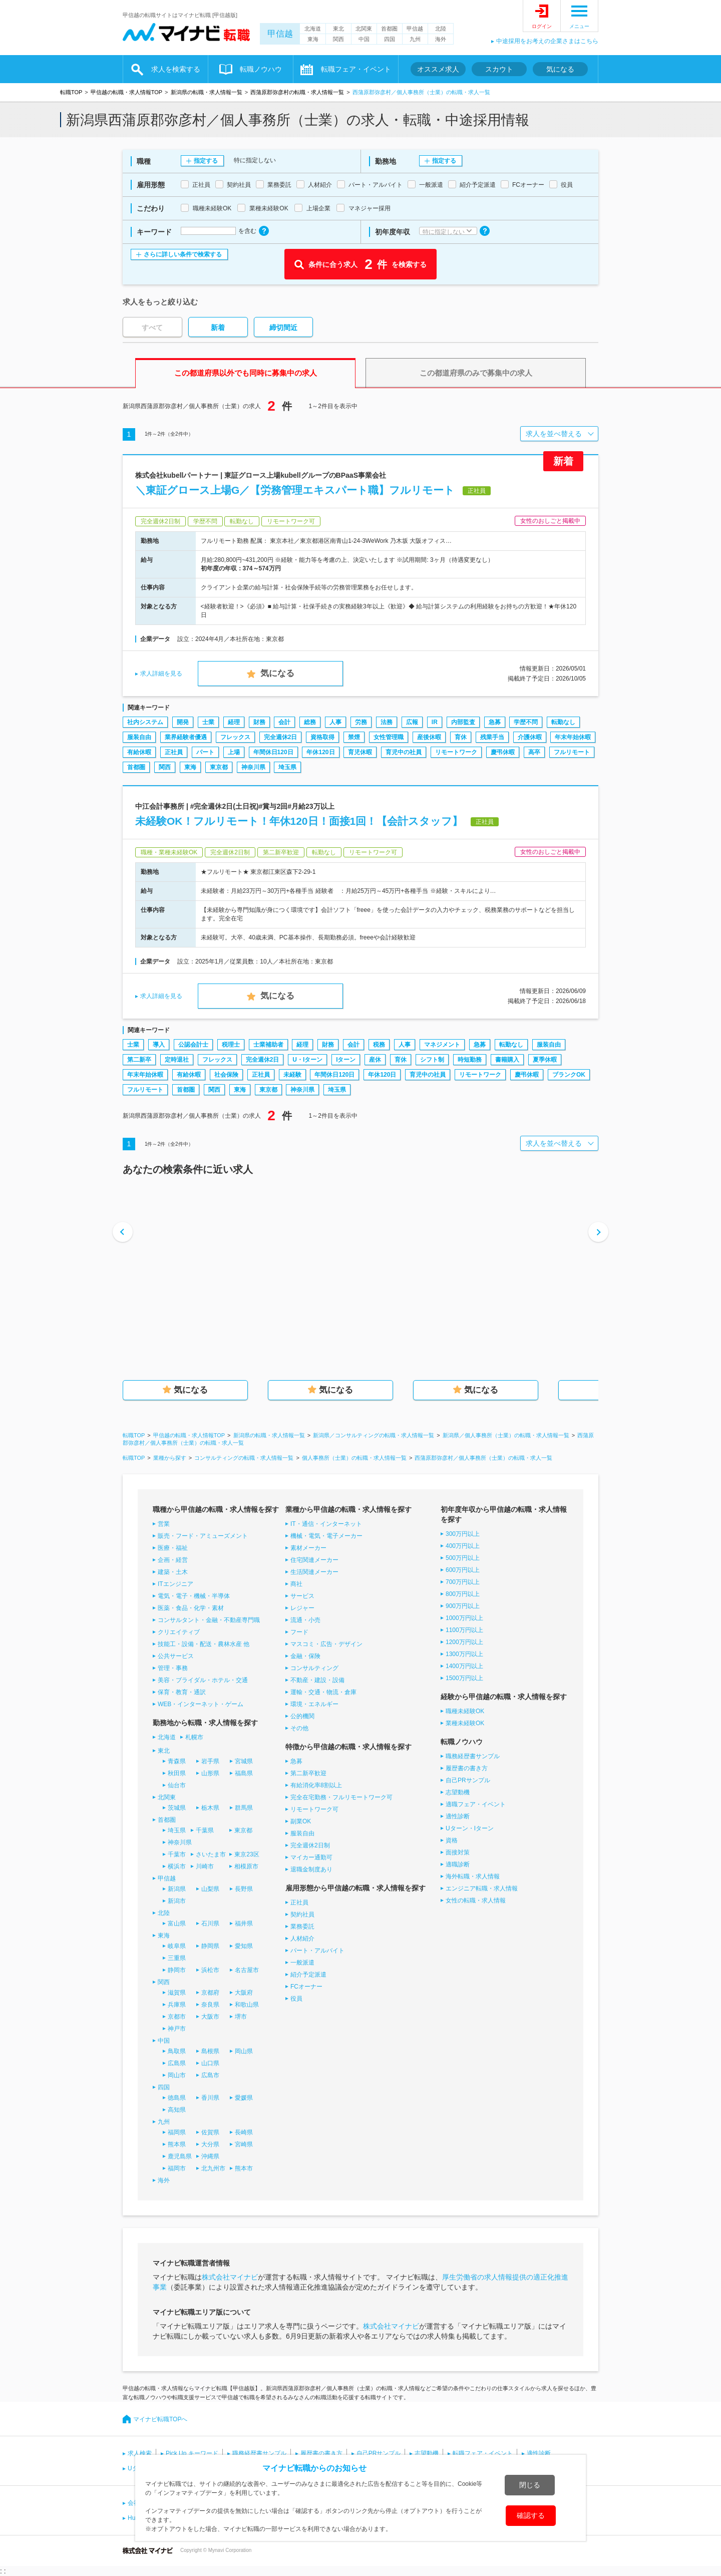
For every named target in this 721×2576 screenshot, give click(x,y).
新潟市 (177, 1900)
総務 (310, 722)
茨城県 (177, 1807)
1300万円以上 (464, 1654)
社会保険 (226, 1074)
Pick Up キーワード (192, 2453)
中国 (364, 39)
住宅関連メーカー (314, 1559)
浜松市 (210, 1970)
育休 (461, 737)
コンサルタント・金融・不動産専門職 (209, 1620)
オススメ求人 (438, 69)
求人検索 (140, 2453)
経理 (234, 722)
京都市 (177, 2016)
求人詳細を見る (161, 673)
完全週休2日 (280, 737)
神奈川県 (253, 767)
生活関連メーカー (314, 1571)
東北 (338, 29)
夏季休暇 (545, 1059)
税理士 (231, 1044)
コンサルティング (314, 1668)
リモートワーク (456, 752)
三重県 (177, 1958)
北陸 (440, 29)
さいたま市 (211, 1854)
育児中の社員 (404, 752)
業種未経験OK (465, 1723)
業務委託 (302, 1926)
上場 (234, 752)
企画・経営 (173, 1559)
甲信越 (280, 34)
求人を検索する (175, 69)
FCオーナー (306, 1986)
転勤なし (563, 722)
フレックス (235, 737)
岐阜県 (177, 1946)
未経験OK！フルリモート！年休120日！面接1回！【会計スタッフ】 (299, 821)
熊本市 (244, 2168)
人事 (335, 722)
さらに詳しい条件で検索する (183, 254)
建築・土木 (173, 1571)
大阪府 (244, 1992)
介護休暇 (530, 737)
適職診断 (458, 1864)
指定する (206, 160)
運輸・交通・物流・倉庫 (323, 1692)
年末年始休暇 (573, 737)
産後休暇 (429, 737)
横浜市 (177, 1866)
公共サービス (176, 1656)
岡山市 (177, 2075)
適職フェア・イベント (476, 1804)
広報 (412, 722)
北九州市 (213, 2168)
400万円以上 (463, 1545)
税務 (379, 1044)
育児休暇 (360, 752)
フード (299, 1632)
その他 (299, 1728)
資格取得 (322, 737)
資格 (452, 1840)
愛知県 (244, 1946)
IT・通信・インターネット (326, 1523)
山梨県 (210, 1888)
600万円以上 (463, 1569)
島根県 (210, 2051)
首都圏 (389, 29)
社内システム (145, 722)
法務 (387, 722)
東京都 (219, 767)
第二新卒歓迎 (308, 1773)
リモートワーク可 (314, 1809)
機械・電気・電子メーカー (326, 1535)
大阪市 (210, 2016)
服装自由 (139, 737)
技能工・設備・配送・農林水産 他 (203, 1644)
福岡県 (177, 2132)
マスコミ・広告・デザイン (326, 1644)
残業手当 (492, 737)
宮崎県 (244, 2144)
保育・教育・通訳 (182, 1692)
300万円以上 (463, 1533)
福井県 (244, 1923)
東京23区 (246, 1854)
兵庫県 (177, 2004)
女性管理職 (389, 737)
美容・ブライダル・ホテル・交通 (203, 1680)
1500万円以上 (464, 1678)
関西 (338, 39)
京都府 (210, 1992)
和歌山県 (247, 2004)
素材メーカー (308, 1547)
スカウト (499, 69)
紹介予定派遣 (308, 1974)
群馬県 (244, 1807)
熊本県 (177, 2144)
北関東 (363, 29)
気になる (560, 69)
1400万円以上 (464, 1666)
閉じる (529, 2485)
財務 (259, 722)
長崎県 (244, 2132)
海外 (440, 39)
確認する (531, 2515)
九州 (415, 39)
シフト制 (432, 1059)
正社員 (174, 752)
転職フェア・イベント (356, 69)
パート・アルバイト (317, 1950)
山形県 (210, 1773)
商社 (296, 1583)
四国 (389, 39)
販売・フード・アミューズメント (203, 1535)
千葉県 (205, 1830)
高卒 (534, 752)
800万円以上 (463, 1593)
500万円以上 (463, 1557)
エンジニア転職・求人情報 (482, 1888)
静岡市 (177, 1970)
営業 (164, 1523)
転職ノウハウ (261, 69)
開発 (183, 722)
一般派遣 (302, 1962)
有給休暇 (139, 752)
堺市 (241, 2016)
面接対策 (458, 1852)
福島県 (244, 1773)
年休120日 (320, 752)
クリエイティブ (179, 1632)
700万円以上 (463, 1581)
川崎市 (205, 1866)
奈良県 (210, 2004)
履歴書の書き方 (467, 1768)
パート (205, 752)
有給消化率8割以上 (316, 1785)
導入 (159, 1044)
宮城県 (244, 1761)
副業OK (300, 1821)
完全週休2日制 (310, 1845)
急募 (495, 722)
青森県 (177, 1761)
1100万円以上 (464, 1630)
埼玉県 (287, 767)
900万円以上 (463, 1605)
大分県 (210, 2144)
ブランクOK (568, 1074)
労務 (361, 722)
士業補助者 (268, 1044)
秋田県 (177, 1773)
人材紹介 (302, 1938)
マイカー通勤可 (311, 1857)
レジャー (302, 1608)
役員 (296, 1998)
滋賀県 (177, 1992)
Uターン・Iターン (470, 1828)
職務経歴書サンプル (473, 1756)
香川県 (210, 2097)
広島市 (210, 2075)
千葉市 (177, 1854)
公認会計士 (193, 1044)
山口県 (210, 2063)
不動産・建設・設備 (317, 1680)
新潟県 (177, 1888)
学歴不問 (526, 722)
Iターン (345, 1059)
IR (435, 722)
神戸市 (177, 2028)
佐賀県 (210, 2132)
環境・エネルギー (314, 1704)
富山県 (177, 1923)
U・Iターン (307, 1059)
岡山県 (244, 2051)
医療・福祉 (173, 1547)
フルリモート (572, 752)
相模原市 (246, 1866)
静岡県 (210, 1946)
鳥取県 (177, 2051)
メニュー (579, 26)
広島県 (177, 2063)
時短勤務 (470, 1059)
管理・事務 (173, 1668)
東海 (312, 39)
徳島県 (177, 2097)
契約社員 (302, 1914)
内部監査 (463, 722)
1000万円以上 (464, 1618)
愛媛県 (244, 2097)
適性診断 (458, 1816)
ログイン (542, 26)
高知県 (177, 2109)
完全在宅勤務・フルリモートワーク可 (341, 1797)
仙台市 (177, 1785)
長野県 (244, 1888)
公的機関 (302, 1716)
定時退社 (177, 1059)
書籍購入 (507, 1059)
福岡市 (177, 2168)
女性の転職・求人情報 (476, 1900)
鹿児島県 (180, 2156)
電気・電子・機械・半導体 (194, 1595)
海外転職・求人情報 (473, 1876)
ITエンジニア (175, 1583)
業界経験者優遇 (186, 737)
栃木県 (210, 1807)
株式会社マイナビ (230, 2277)
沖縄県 (210, 2156)
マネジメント (442, 1044)
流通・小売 (305, 1620)
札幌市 (194, 1737)
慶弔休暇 (503, 752)
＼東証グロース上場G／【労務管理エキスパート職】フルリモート (295, 490)
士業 (208, 722)
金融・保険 (305, 1656)
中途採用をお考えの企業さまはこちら (547, 41)
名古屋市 (247, 1970)
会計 (284, 722)
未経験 (292, 1074)
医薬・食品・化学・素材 (191, 1608)
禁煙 (354, 737)
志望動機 (458, 1792)
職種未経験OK (465, 1711)
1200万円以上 (464, 1642)
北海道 (312, 29)
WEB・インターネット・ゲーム (200, 1704)
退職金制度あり (311, 1869)
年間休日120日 (273, 752)
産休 (375, 1059)
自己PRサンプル (468, 1780)
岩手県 (210, 1761)
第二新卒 (139, 1059)
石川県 (210, 1923)
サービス (302, 1595)
